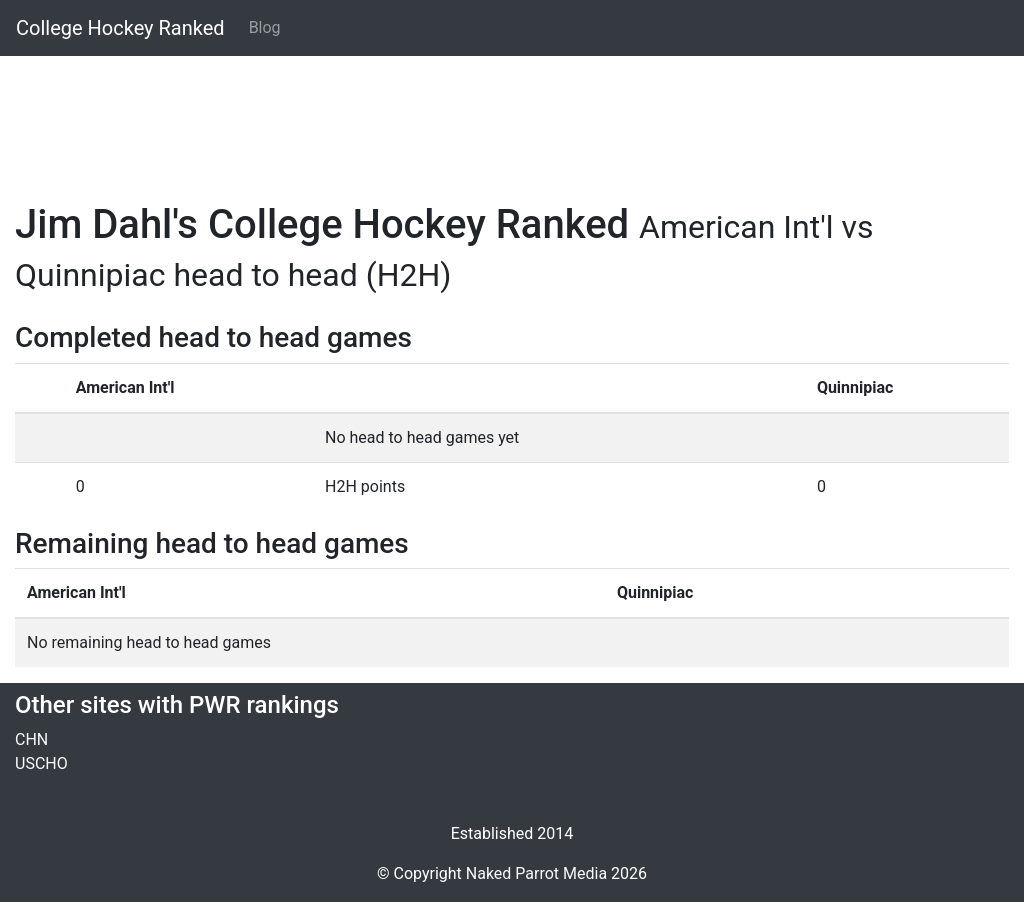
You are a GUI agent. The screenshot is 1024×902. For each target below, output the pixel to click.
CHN (31, 739)
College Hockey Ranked (120, 28)
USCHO (41, 763)
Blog (265, 27)
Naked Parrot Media (536, 873)
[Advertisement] (512, 117)
